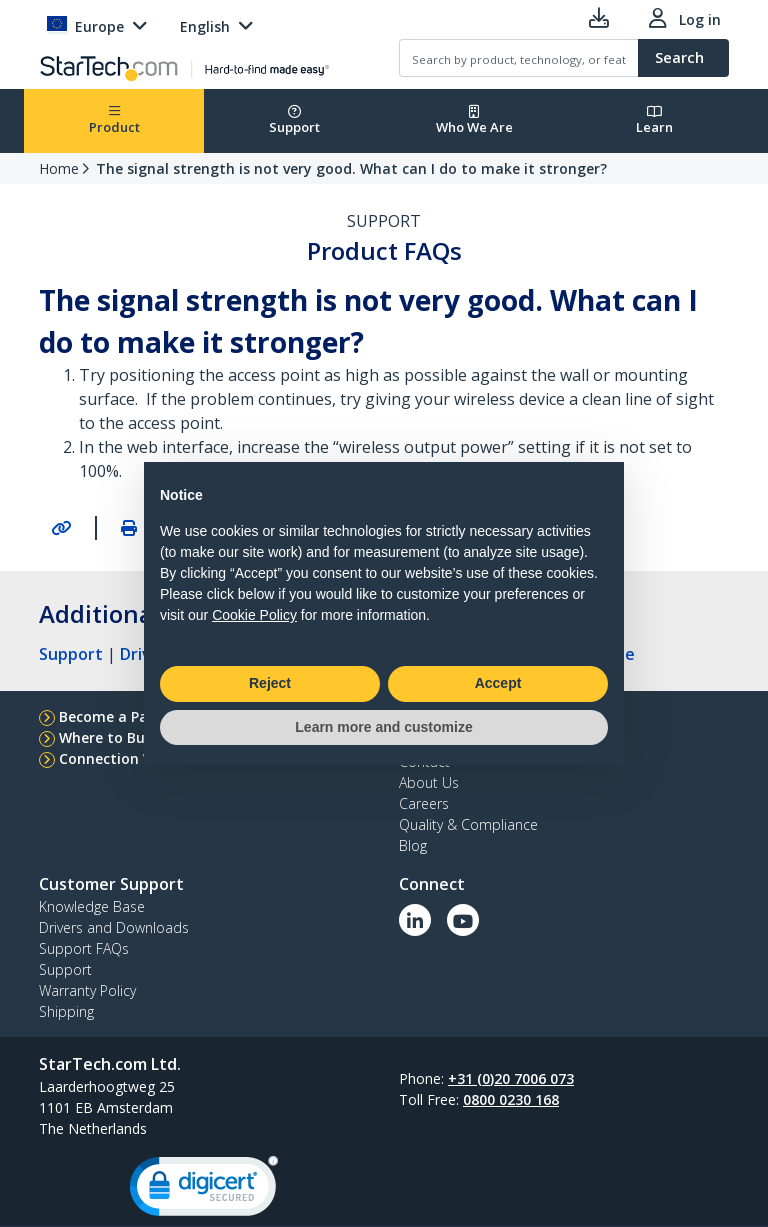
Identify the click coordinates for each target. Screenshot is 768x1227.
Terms (265, 1180)
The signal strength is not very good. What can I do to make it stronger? (351, 168)
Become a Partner (121, 716)
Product (114, 120)
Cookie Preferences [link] (562, 1180)
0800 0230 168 (511, 1099)
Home (59, 168)
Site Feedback (183, 1180)
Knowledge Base (92, 906)
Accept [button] (498, 683)
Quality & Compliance (468, 824)
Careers (424, 803)
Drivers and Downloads (114, 927)
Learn (654, 120)
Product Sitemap (420, 1180)
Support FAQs (84, 948)
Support (294, 120)
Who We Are (474, 120)
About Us (429, 782)
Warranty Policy (87, 990)
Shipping (66, 1011)
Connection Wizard (125, 758)
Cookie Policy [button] (254, 615)
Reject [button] (270, 683)
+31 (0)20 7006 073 (511, 1078)
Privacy (324, 1180)
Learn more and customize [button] (383, 727)
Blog (413, 845)
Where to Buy (106, 737)
